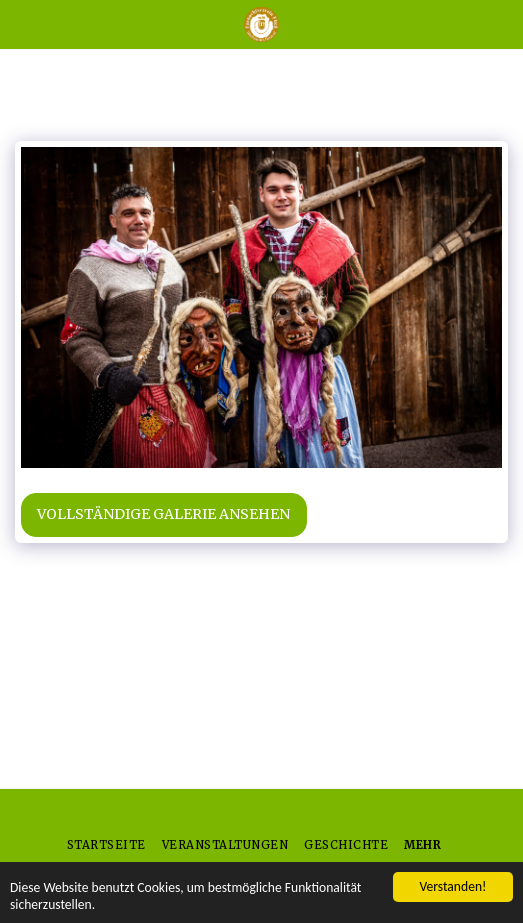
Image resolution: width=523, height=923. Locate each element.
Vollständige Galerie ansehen (163, 514)
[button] (22, 23)
